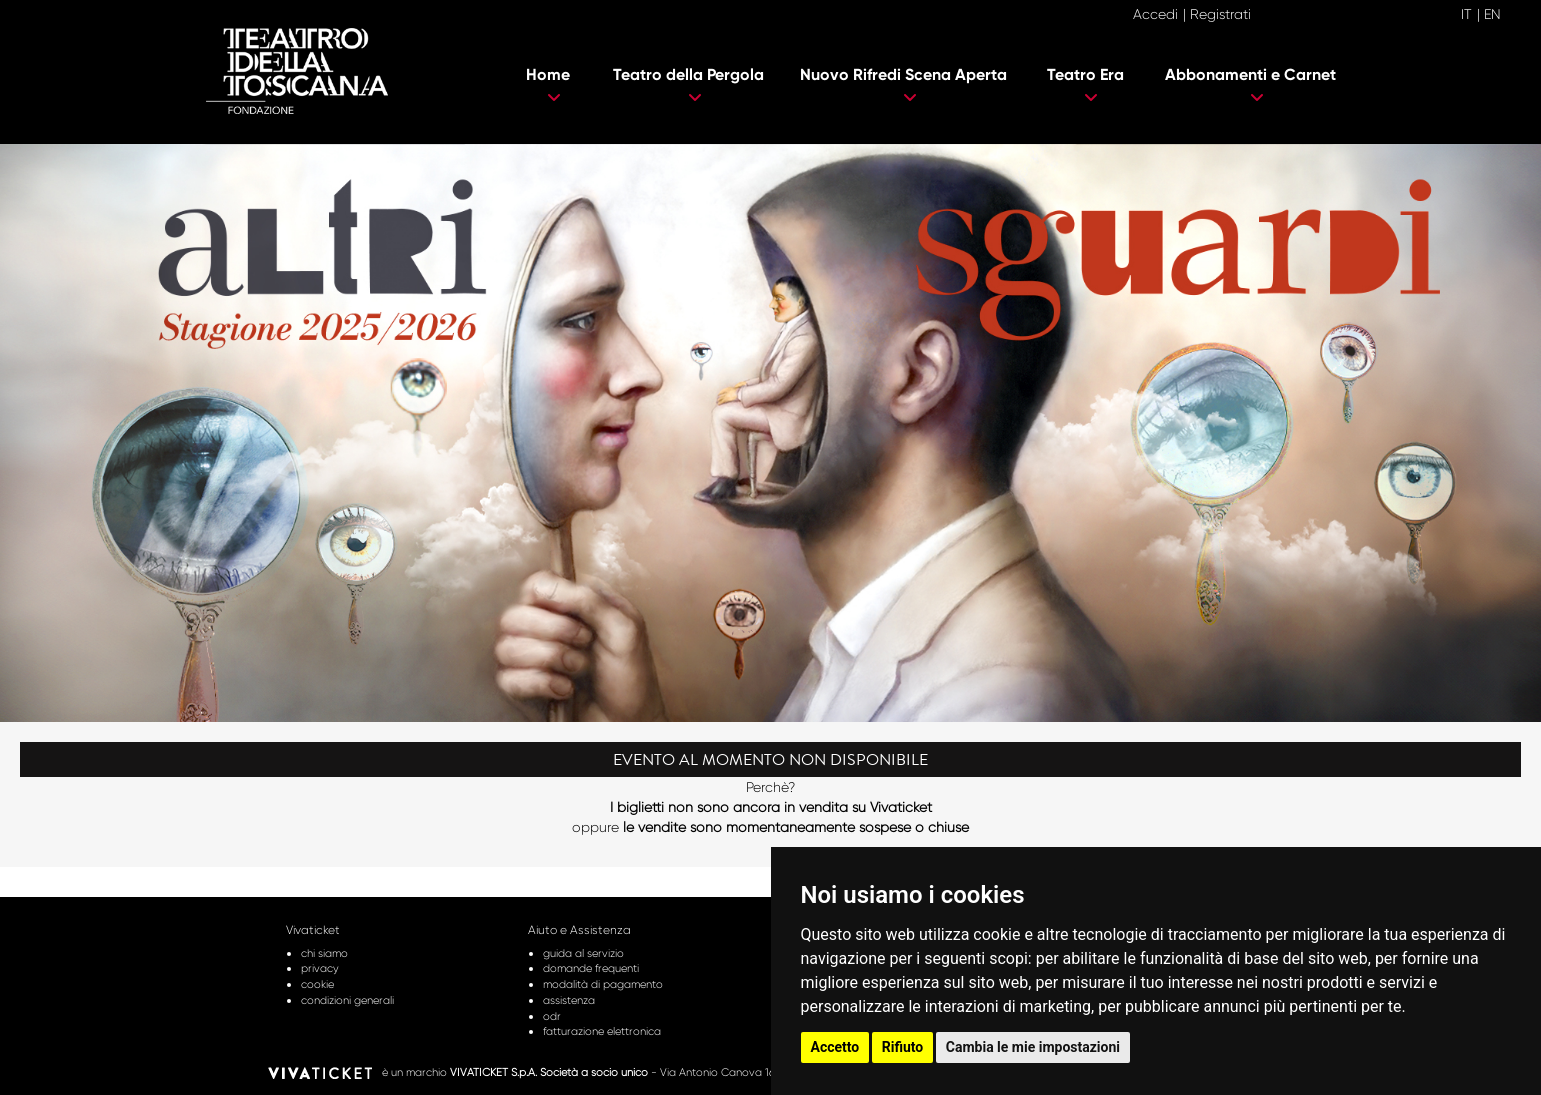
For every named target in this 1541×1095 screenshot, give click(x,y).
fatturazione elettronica (602, 1031)
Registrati (1220, 14)
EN (1492, 14)
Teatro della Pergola (688, 84)
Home (548, 84)
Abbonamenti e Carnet (1250, 84)
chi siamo (324, 953)
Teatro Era (1085, 84)
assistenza (569, 1000)
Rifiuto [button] (903, 1047)
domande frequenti (591, 968)
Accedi (1155, 14)
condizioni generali (347, 1000)
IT (1466, 14)
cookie (317, 984)
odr (552, 1016)
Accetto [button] (835, 1047)
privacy (320, 968)
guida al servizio (583, 953)
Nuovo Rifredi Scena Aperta (903, 84)
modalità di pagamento (603, 984)
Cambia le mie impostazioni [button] (1033, 1047)
